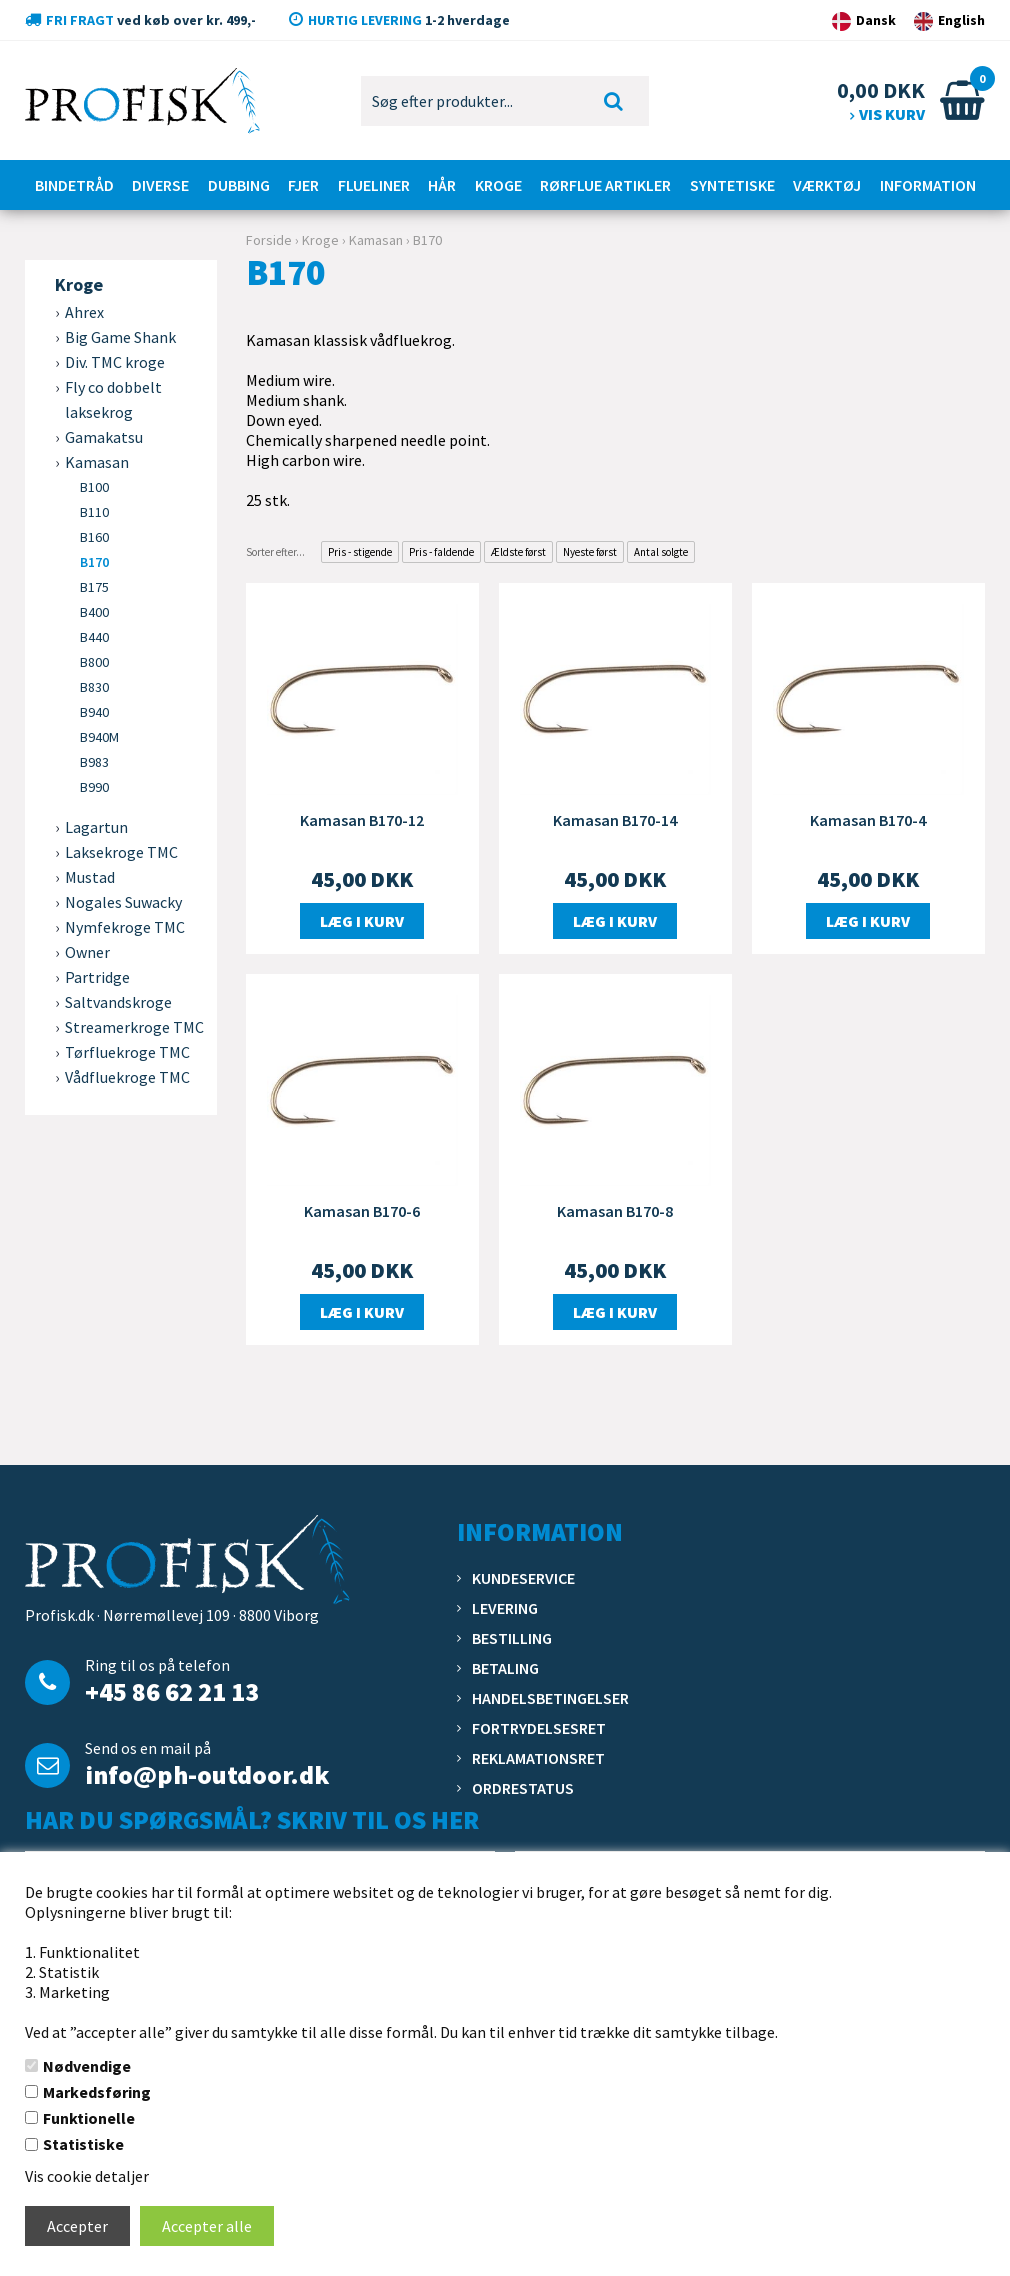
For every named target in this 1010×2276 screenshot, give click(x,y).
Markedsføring (97, 2092)
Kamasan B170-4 (868, 820)
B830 (94, 687)
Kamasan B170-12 (362, 820)
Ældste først (518, 552)
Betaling (505, 1668)
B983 (94, 762)
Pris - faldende (441, 552)
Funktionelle (89, 2118)
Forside (269, 240)
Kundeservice (523, 1578)
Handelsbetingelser (550, 1698)
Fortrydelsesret (539, 1728)
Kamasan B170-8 (615, 1211)
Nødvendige (87, 2066)
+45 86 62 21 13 (172, 1691)
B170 (94, 562)
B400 (94, 612)
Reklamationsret (538, 1758)
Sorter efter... (275, 552)
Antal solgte (661, 552)
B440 (94, 637)
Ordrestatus (523, 1788)
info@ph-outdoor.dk (207, 1774)
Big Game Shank (120, 337)
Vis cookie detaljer (87, 2176)
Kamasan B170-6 (362, 1211)
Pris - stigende (360, 552)
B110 (94, 512)
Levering (505, 1608)
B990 (94, 787)
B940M (99, 737)
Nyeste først (590, 552)
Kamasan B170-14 (615, 820)
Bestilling (512, 1638)
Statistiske (83, 2144)
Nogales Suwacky (123, 902)
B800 (94, 662)
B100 (94, 487)
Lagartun (96, 827)
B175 (94, 587)
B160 (94, 537)
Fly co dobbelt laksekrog (113, 399)
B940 (94, 712)
